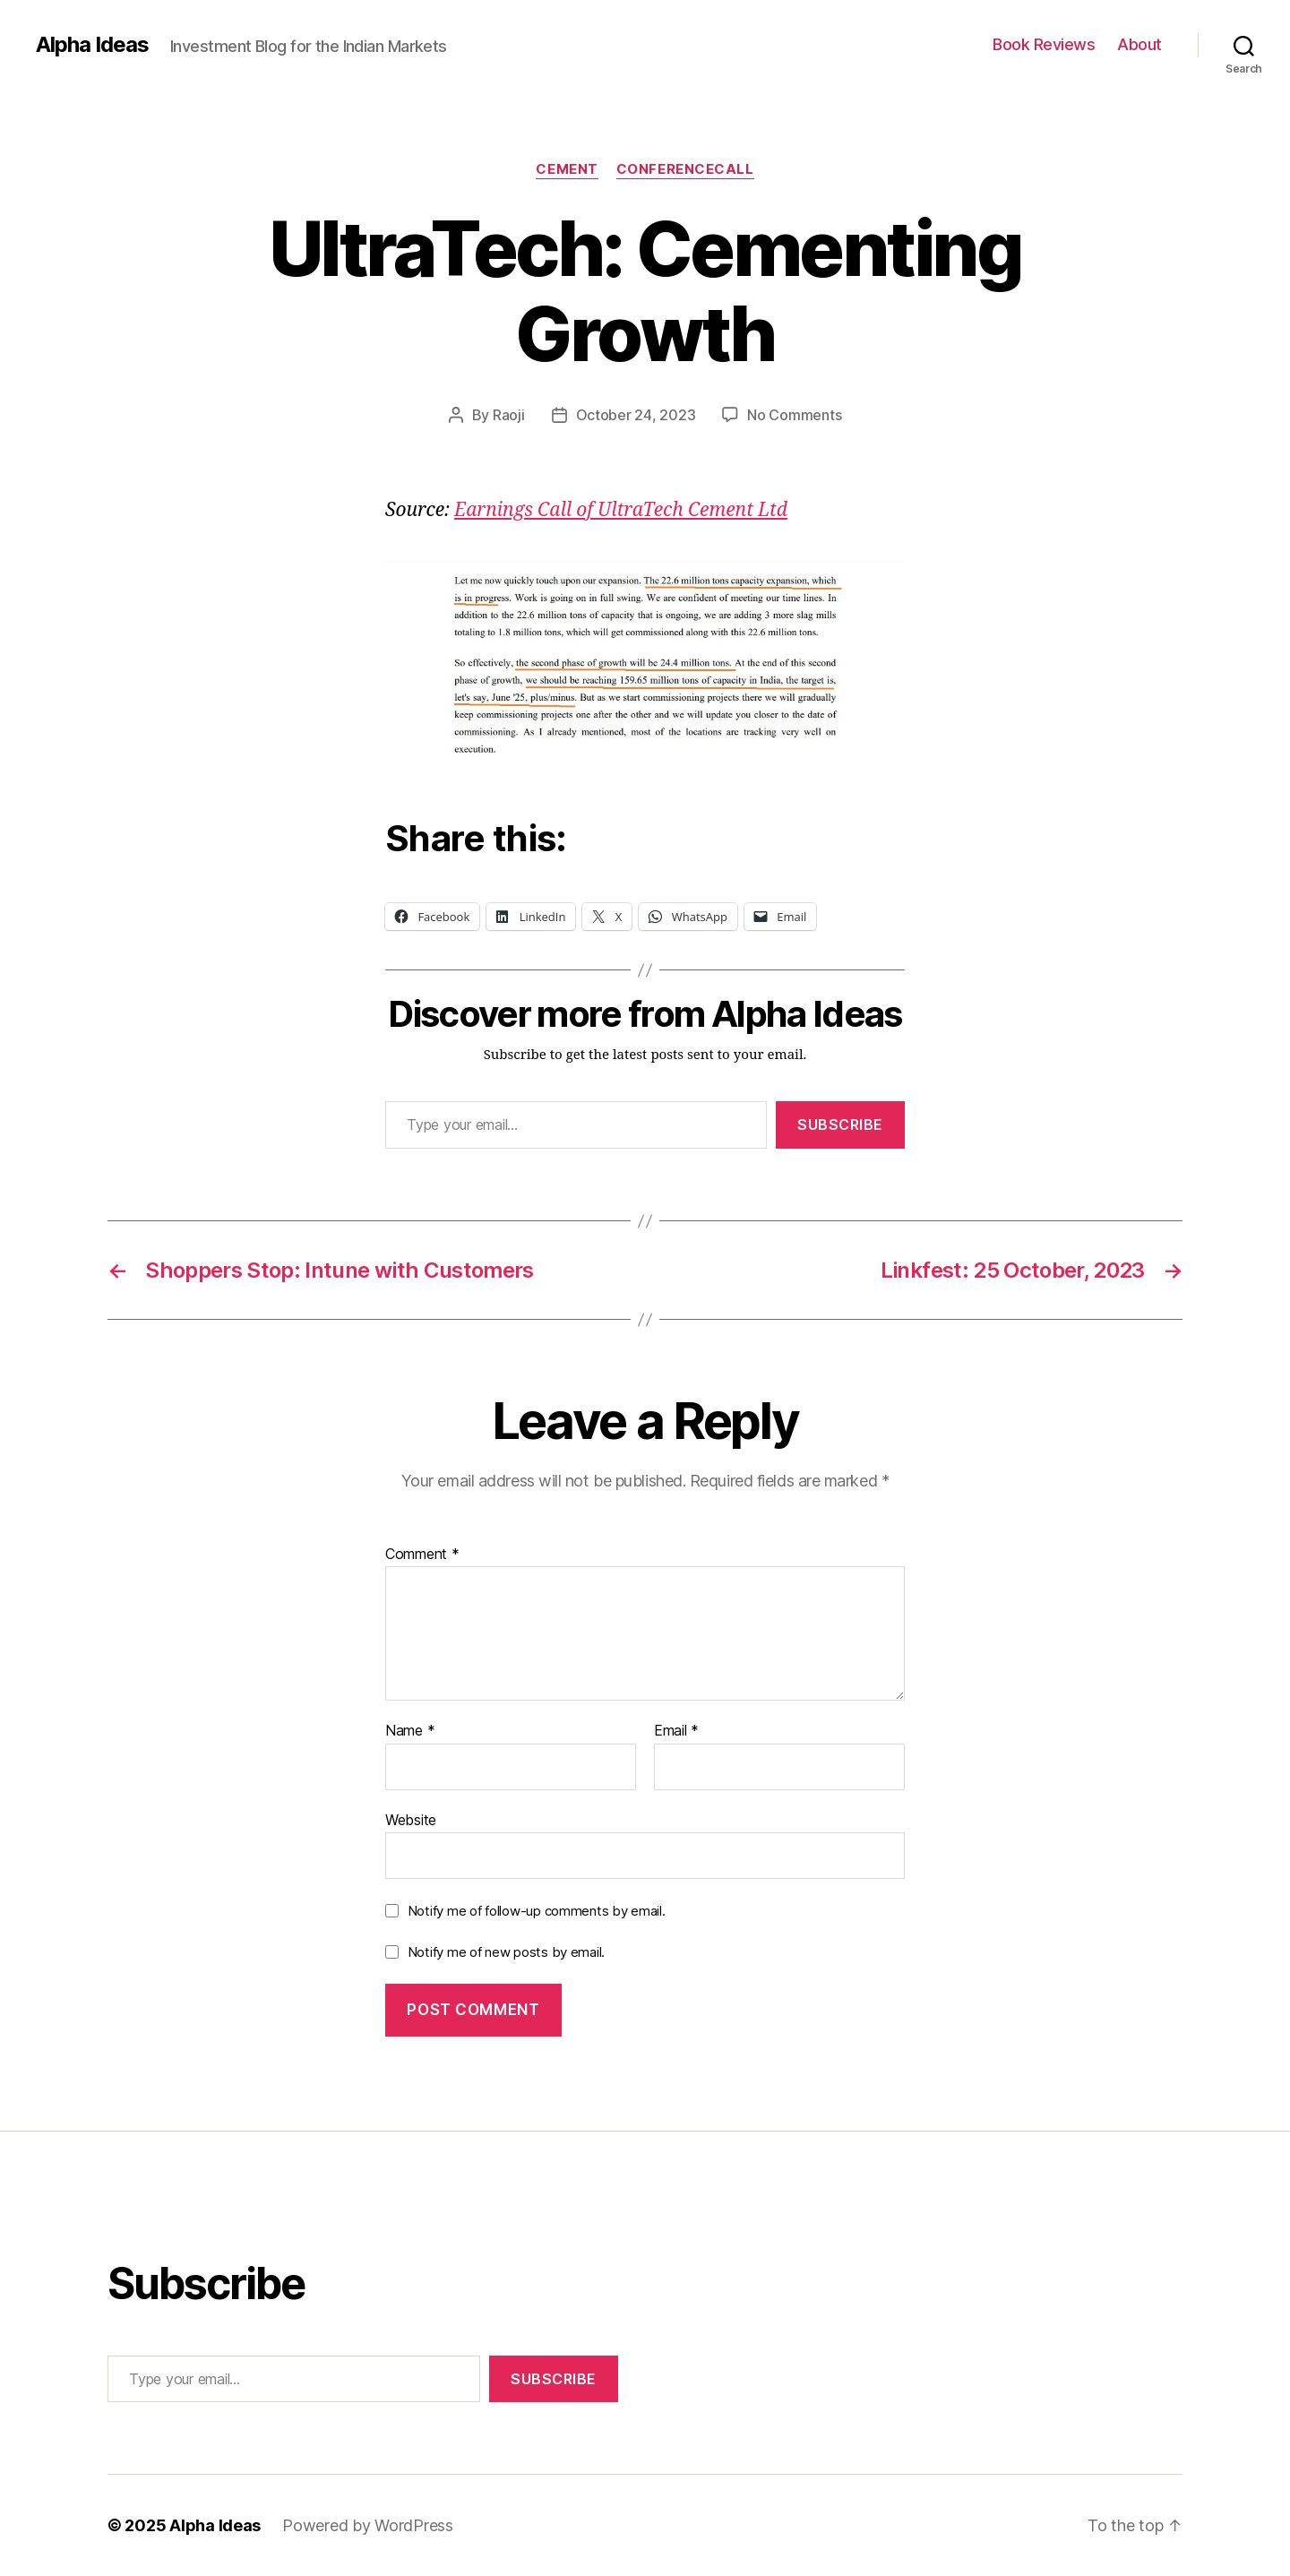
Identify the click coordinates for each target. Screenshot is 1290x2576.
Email (676, 1731)
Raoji (509, 415)
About (1139, 44)
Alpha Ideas (92, 45)
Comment (422, 1554)
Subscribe (840, 1124)
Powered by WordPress (367, 2525)
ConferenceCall (685, 169)
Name (409, 1731)
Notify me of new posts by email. (506, 1951)
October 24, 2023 (636, 415)
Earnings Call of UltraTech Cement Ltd (620, 510)
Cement (567, 169)
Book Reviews (1044, 44)
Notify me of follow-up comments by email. (537, 1910)
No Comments (794, 415)
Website (410, 1820)
